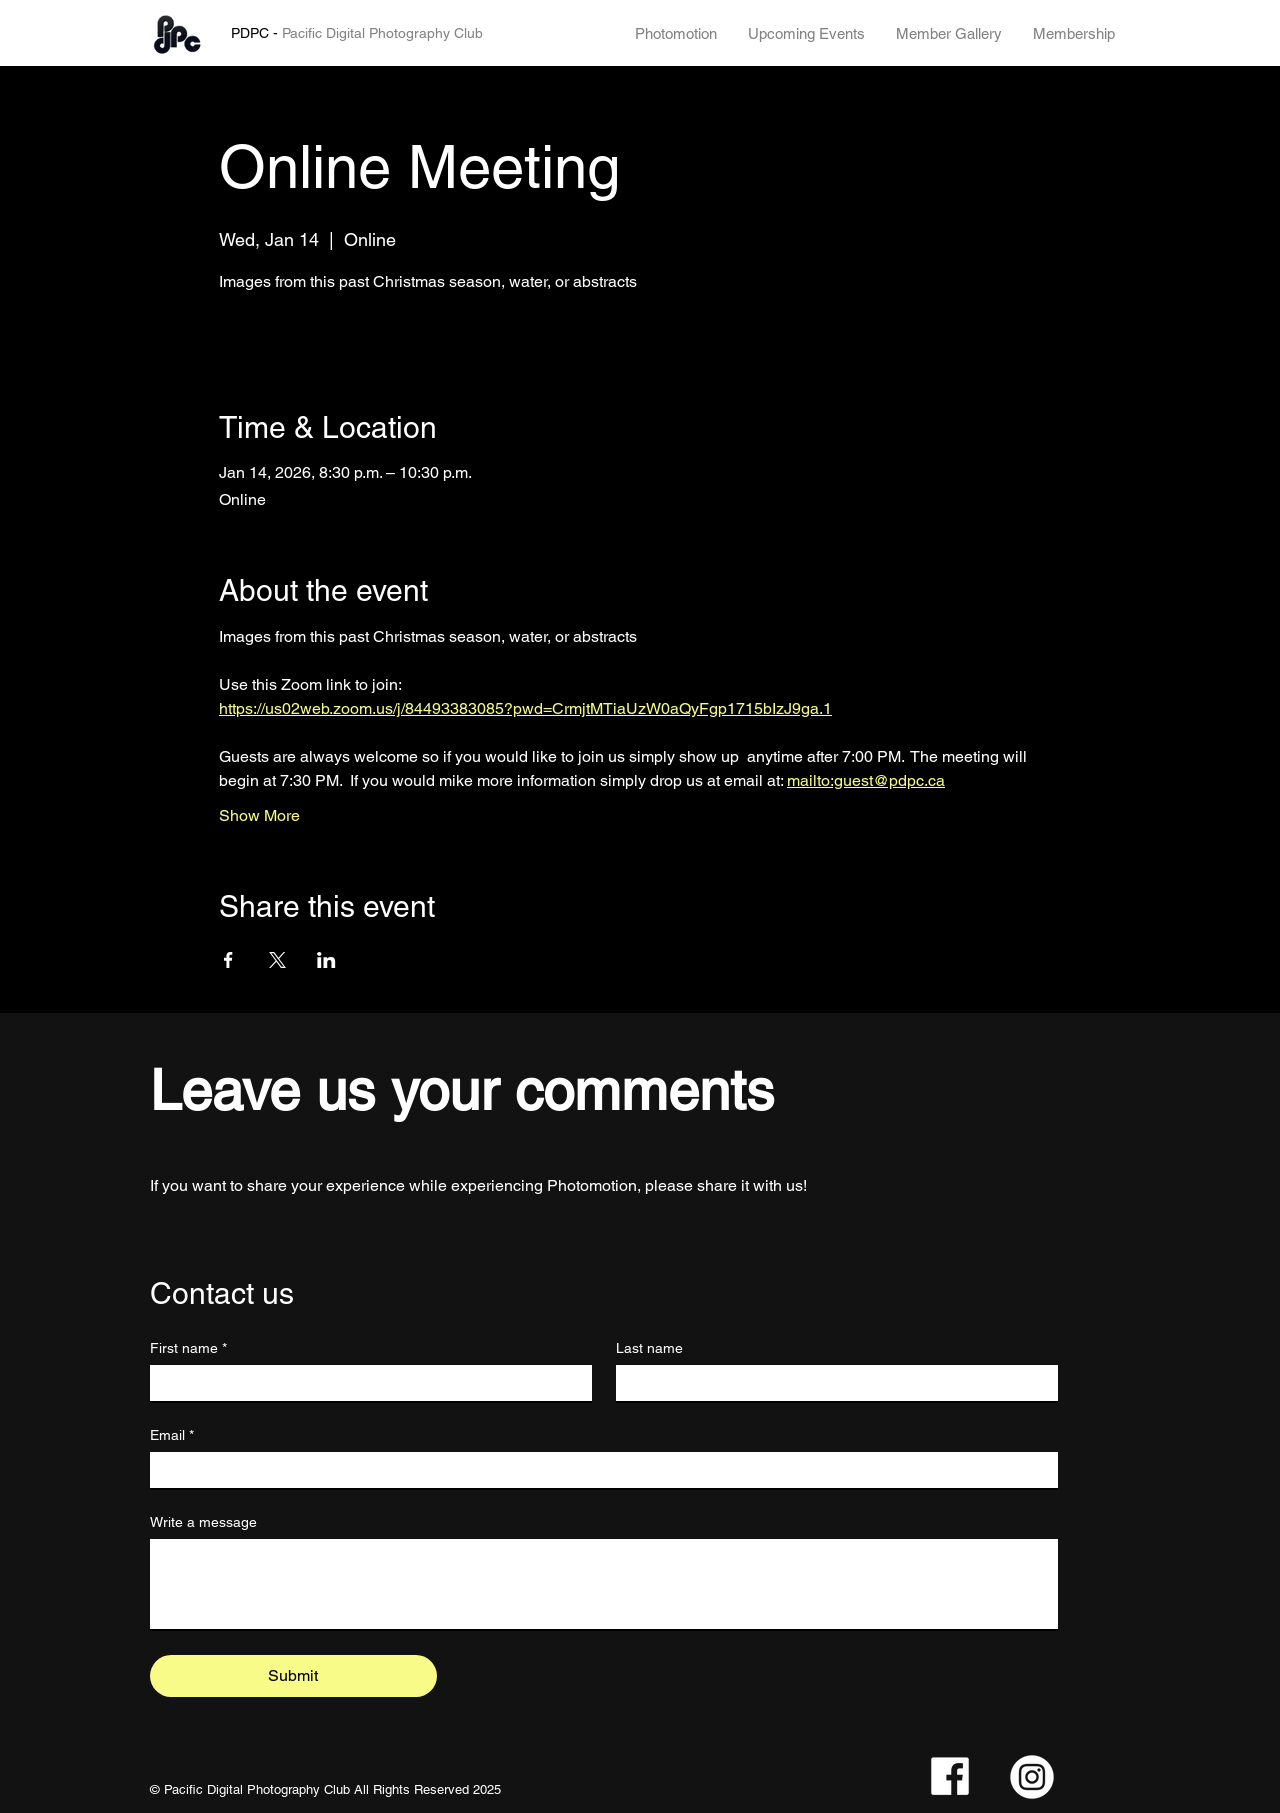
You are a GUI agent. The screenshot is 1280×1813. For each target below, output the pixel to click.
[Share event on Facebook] (228, 960)
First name (188, 1348)
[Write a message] (604, 1584)
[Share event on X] (277, 960)
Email (172, 1435)
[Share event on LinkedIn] (326, 960)
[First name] (365, 1383)
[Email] (598, 1470)
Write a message (203, 1522)
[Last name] (831, 1383)
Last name (649, 1348)
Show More (259, 815)
